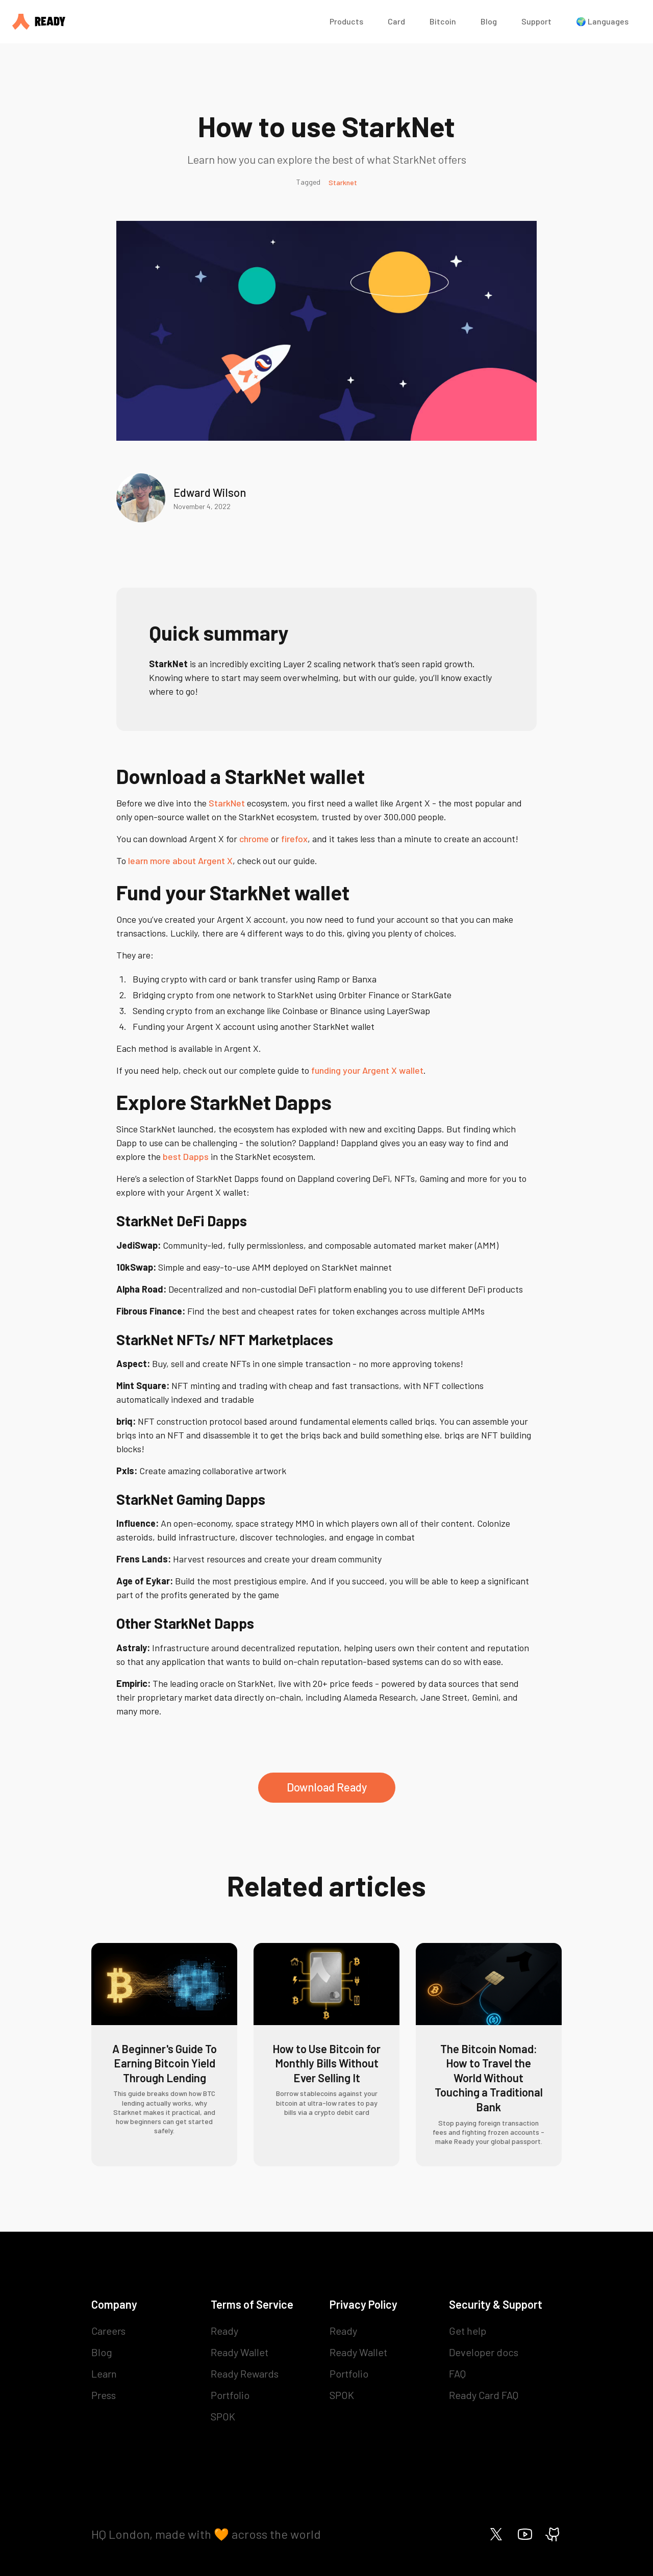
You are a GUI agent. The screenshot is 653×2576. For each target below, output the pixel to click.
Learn (104, 2373)
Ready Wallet (239, 2352)
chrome (254, 838)
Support (536, 21)
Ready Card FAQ (483, 2395)
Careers (108, 2331)
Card (396, 21)
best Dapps (186, 1156)
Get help (467, 2331)
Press (103, 2395)
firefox (294, 838)
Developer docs (483, 2352)
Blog (489, 21)
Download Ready (327, 1787)
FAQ (457, 2373)
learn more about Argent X (180, 860)
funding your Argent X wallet (367, 1070)
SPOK (223, 2416)
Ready (224, 2331)
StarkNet (227, 803)
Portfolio (230, 2395)
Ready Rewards (245, 2373)
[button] (346, 21)
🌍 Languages (602, 21)
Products (346, 21)
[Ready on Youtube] (525, 2534)
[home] (160, 22)
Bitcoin (443, 21)
